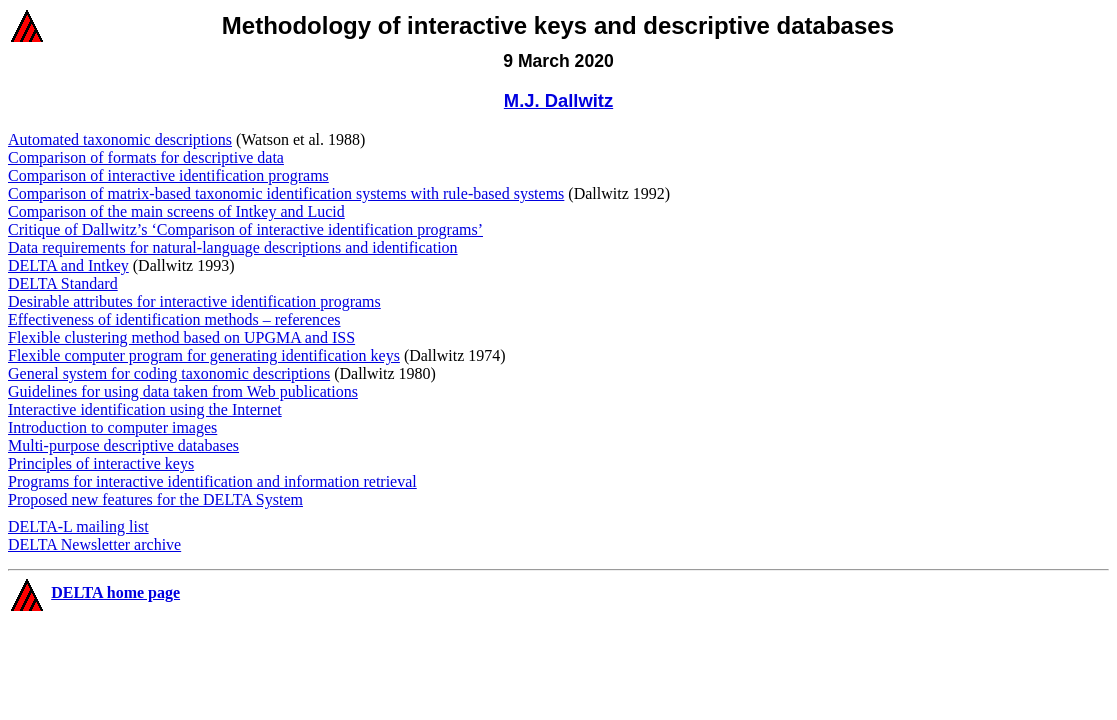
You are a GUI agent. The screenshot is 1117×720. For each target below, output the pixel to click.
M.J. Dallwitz (558, 100)
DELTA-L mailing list (78, 526)
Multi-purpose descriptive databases (123, 445)
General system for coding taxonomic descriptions (169, 373)
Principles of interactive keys (101, 463)
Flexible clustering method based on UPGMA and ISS (181, 337)
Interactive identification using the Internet (145, 409)
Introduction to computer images (112, 427)
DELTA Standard (63, 283)
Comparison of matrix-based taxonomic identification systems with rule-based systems (286, 193)
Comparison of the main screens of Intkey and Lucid (176, 211)
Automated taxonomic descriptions (120, 139)
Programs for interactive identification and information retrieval (212, 481)
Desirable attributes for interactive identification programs (194, 301)
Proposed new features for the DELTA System (155, 499)
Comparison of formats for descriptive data (146, 157)
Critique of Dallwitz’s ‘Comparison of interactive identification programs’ (245, 229)
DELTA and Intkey (68, 265)
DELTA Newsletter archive (94, 544)
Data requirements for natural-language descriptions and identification (233, 247)
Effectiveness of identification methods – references (174, 319)
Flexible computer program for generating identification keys (204, 355)
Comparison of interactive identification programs (168, 175)
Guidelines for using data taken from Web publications (183, 391)
